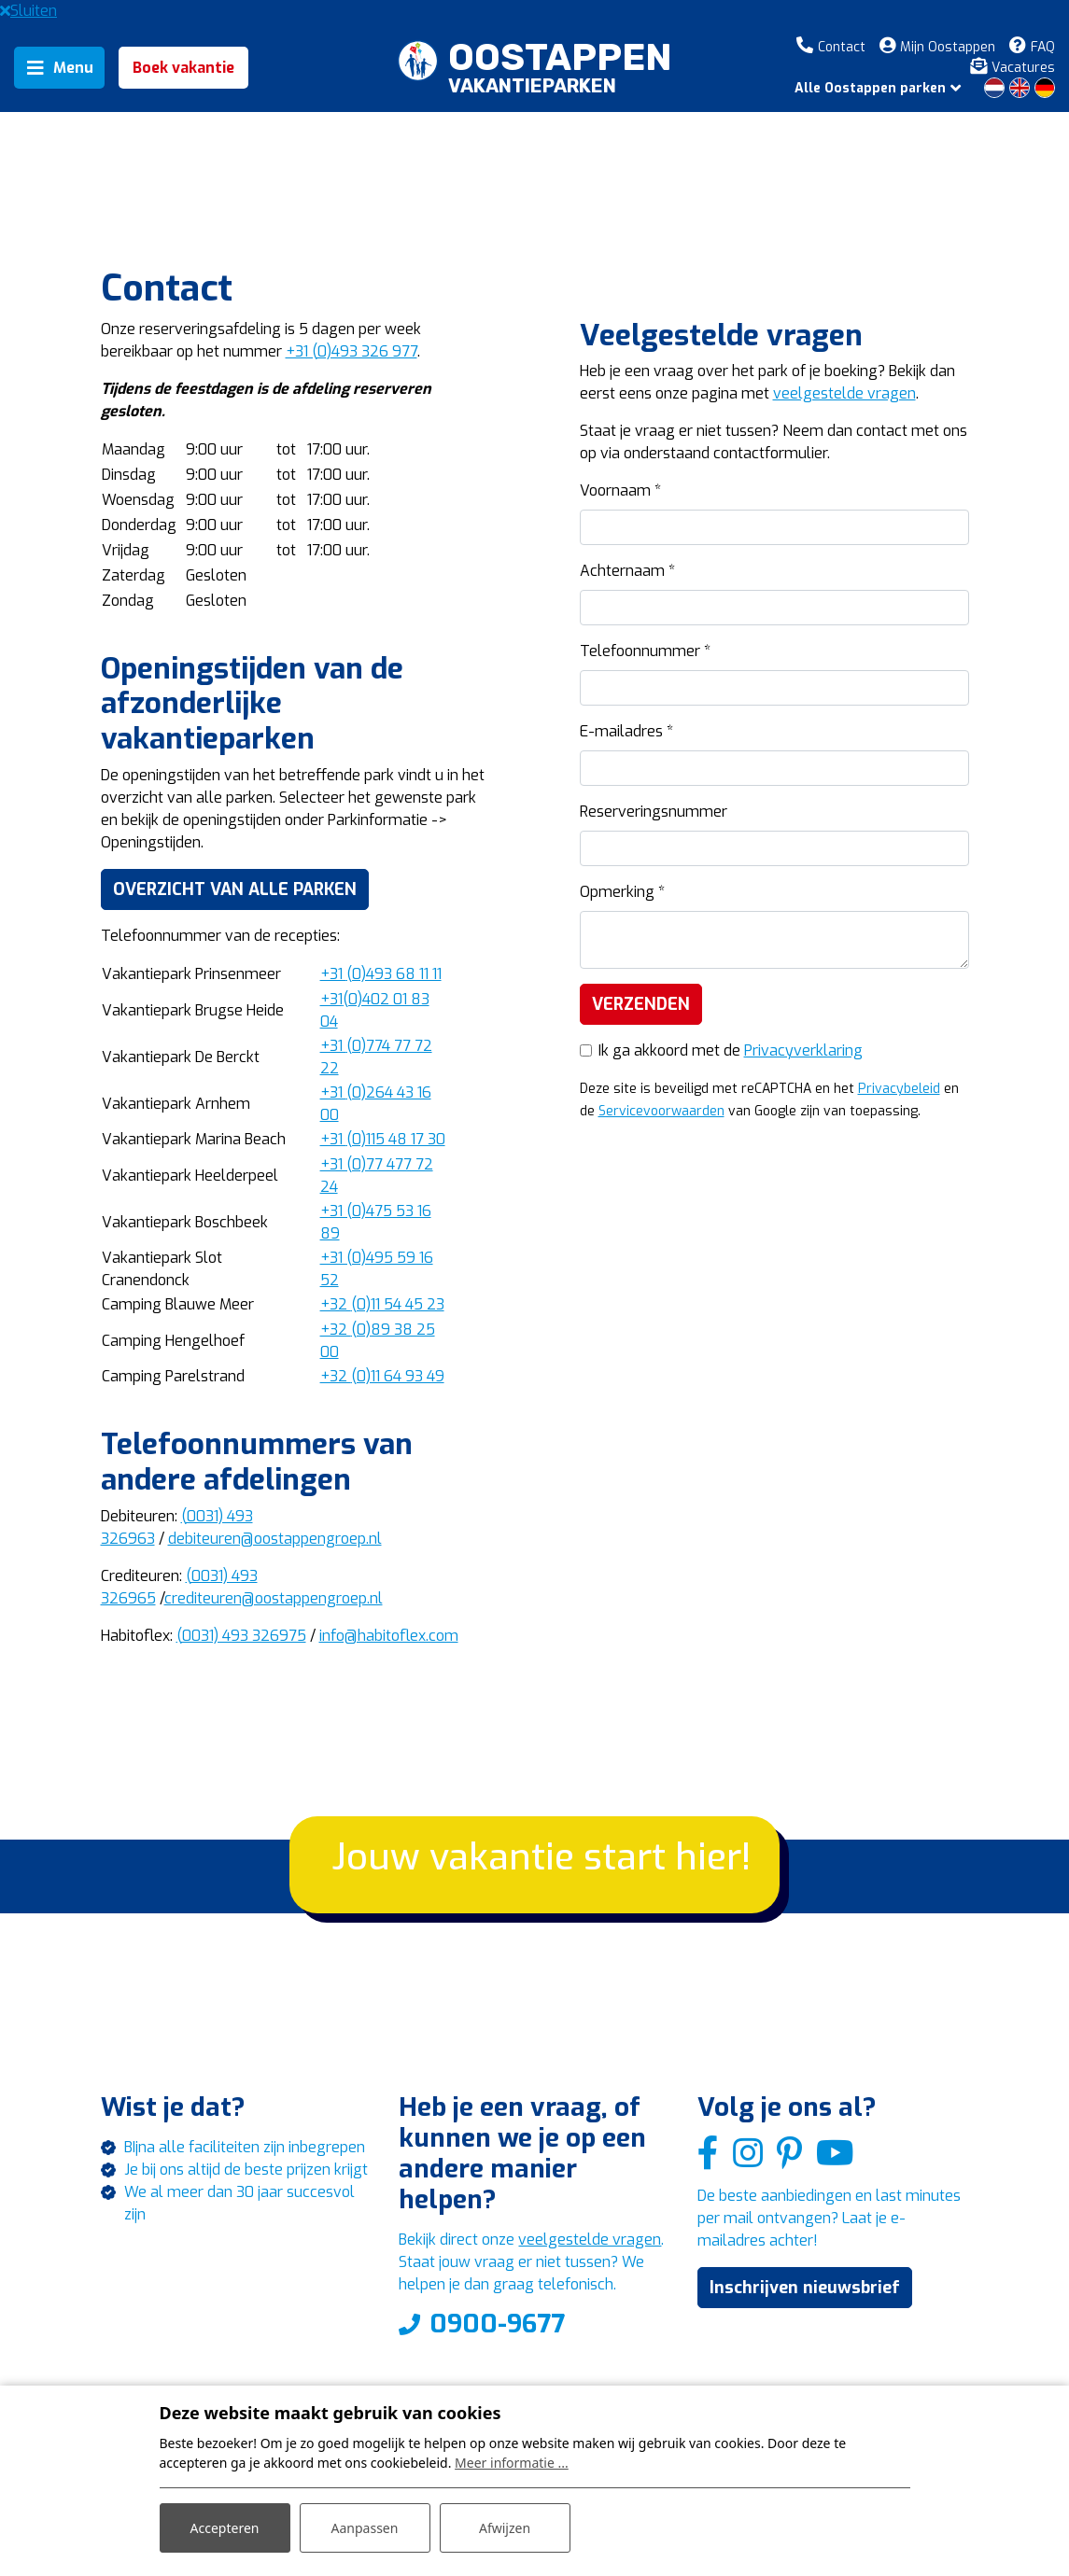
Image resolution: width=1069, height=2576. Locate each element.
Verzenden (641, 1004)
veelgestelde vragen (844, 393)
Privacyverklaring (803, 1050)
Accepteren (225, 2528)
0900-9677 (497, 2323)
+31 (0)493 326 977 (351, 351)
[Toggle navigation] (59, 68)
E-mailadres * (626, 731)
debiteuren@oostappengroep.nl (275, 1538)
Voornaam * (620, 490)
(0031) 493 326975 (241, 1635)
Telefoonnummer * (645, 651)
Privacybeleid (899, 1089)
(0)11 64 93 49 (382, 1376)
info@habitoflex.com (388, 1635)
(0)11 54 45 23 (382, 1304)
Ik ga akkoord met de (730, 1050)
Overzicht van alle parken (235, 889)
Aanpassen (365, 2528)
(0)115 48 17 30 (382, 1139)
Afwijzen (504, 2528)
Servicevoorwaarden (661, 1111)
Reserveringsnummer (653, 811)
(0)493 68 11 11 (381, 974)
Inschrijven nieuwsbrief (805, 2287)
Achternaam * (627, 571)
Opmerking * (622, 892)
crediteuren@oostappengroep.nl (273, 1598)
